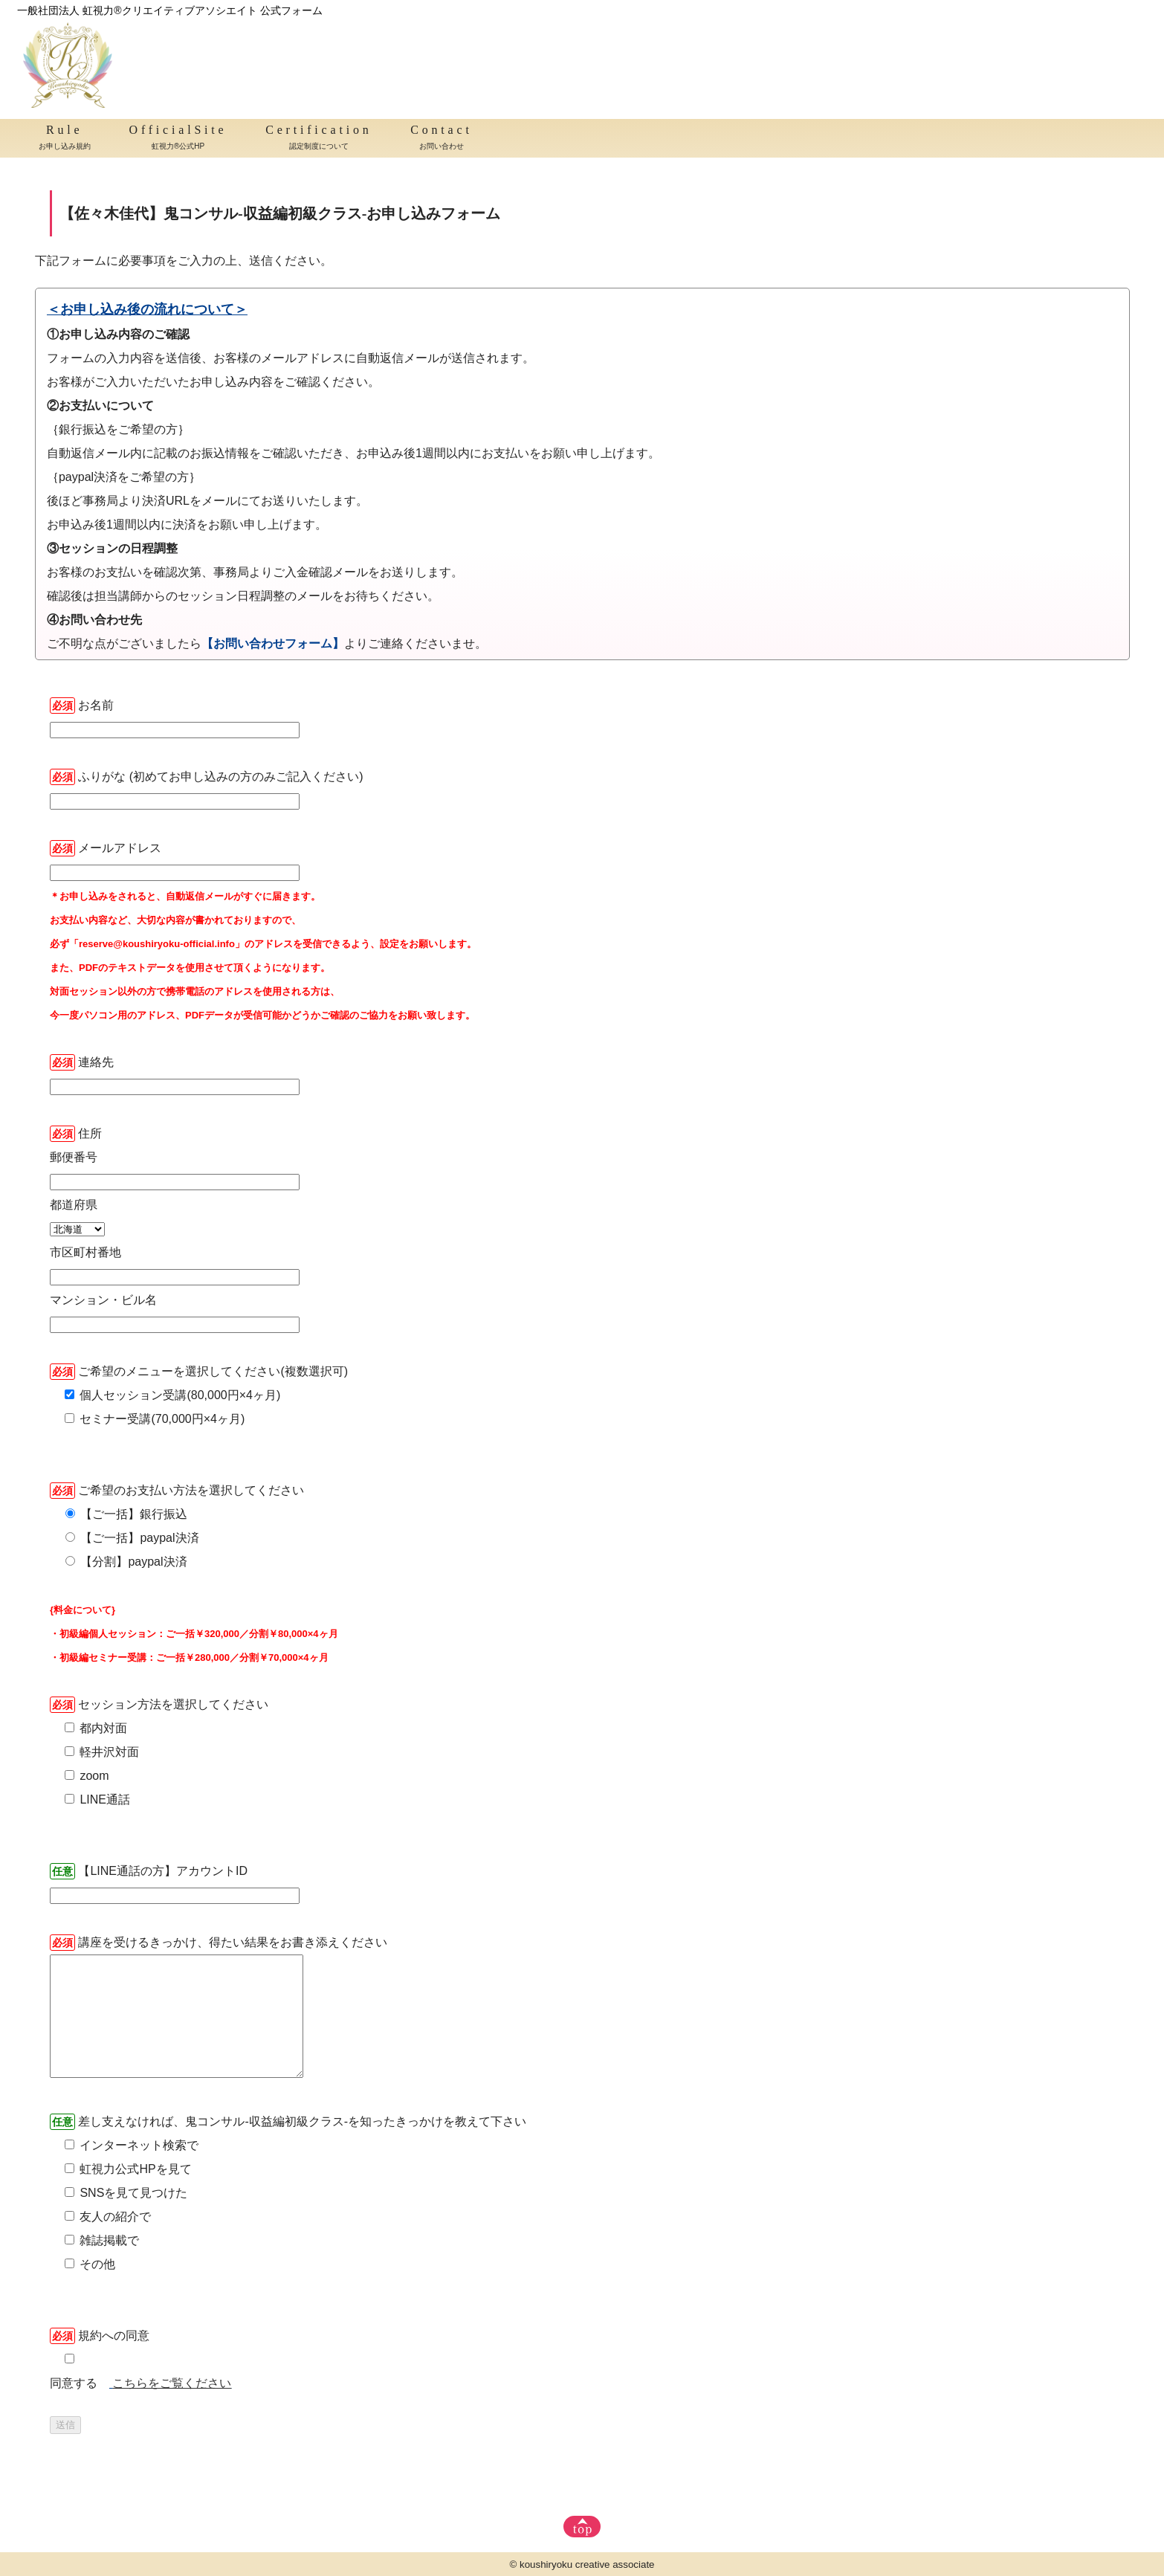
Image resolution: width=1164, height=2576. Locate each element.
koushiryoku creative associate (587, 2564)
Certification (318, 139)
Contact (441, 139)
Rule (65, 139)
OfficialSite (178, 139)
